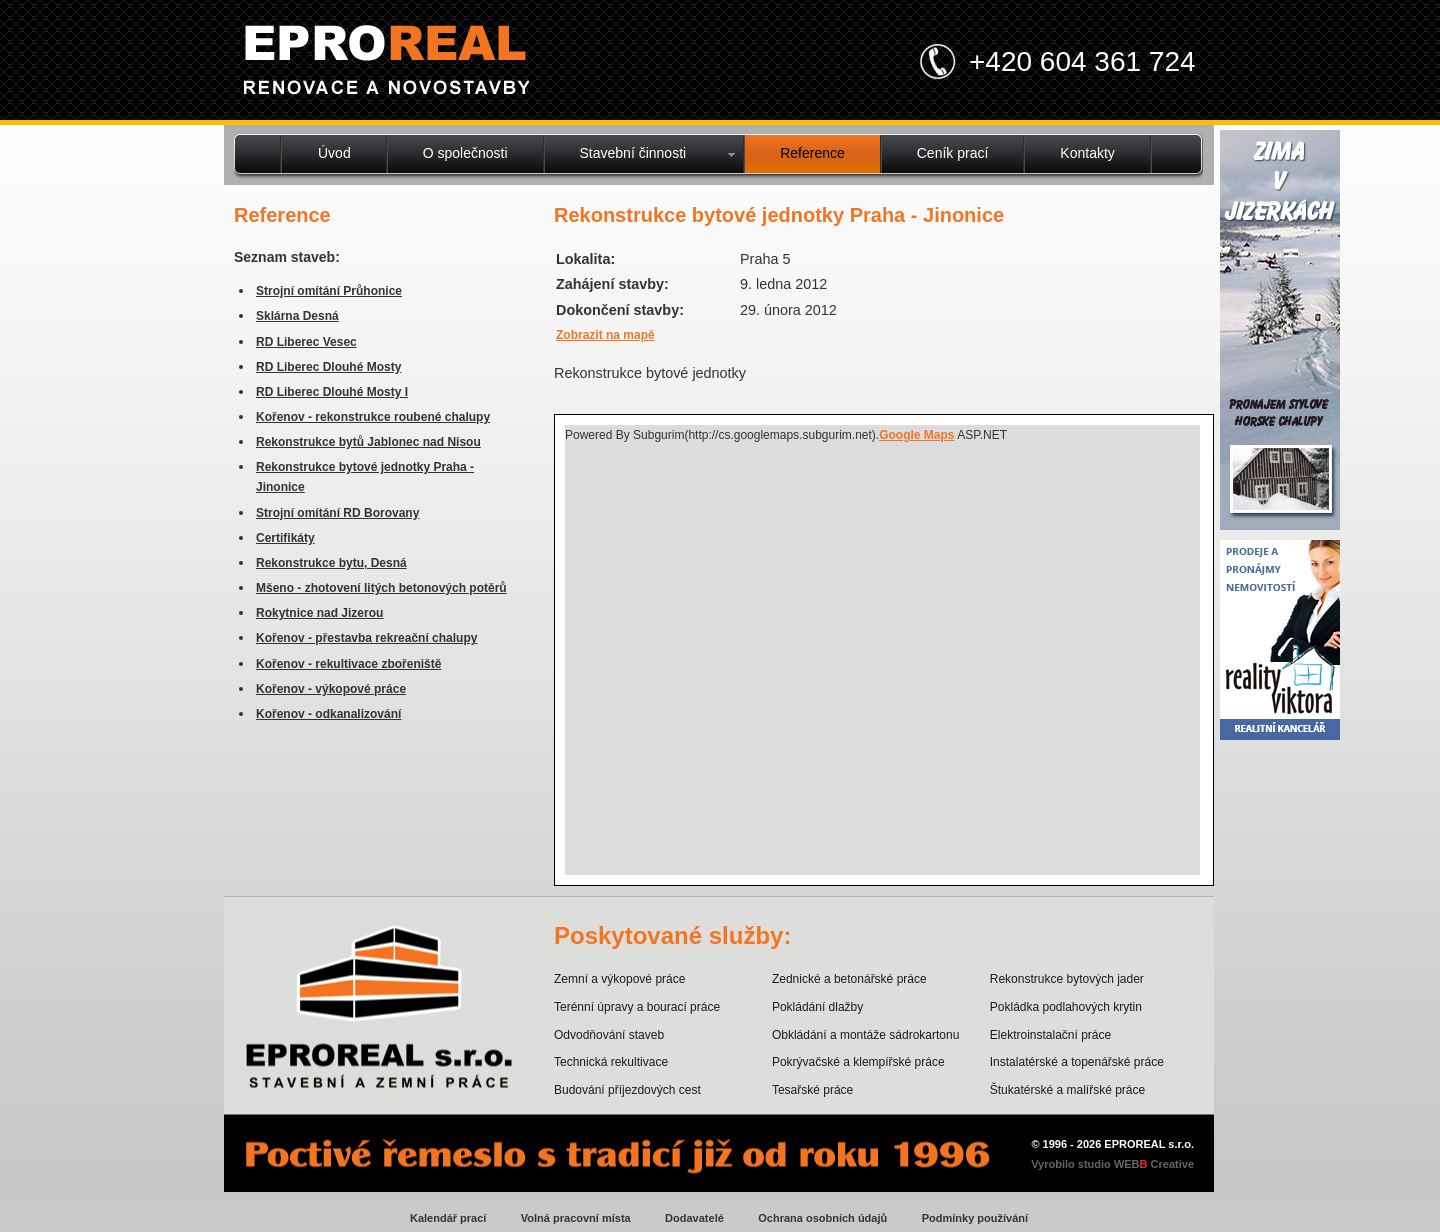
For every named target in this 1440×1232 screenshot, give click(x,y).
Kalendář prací (448, 1218)
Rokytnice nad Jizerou (319, 613)
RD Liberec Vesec (306, 342)
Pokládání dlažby (817, 1007)
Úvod (334, 153)
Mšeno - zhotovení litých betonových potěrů (381, 588)
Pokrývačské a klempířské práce (858, 1062)
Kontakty (1087, 153)
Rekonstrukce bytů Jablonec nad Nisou (368, 442)
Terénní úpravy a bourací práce (637, 1007)
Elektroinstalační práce (1050, 1035)
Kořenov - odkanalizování (328, 714)
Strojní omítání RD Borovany (337, 513)
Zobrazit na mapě (605, 335)
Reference (812, 153)
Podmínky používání (975, 1218)
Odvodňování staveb (609, 1035)
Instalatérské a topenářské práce (1077, 1062)
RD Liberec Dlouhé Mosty (328, 367)
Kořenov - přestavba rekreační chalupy (366, 638)
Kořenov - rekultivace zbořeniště (348, 664)
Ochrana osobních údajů (822, 1218)
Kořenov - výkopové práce (331, 689)
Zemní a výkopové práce (619, 979)
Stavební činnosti (633, 153)
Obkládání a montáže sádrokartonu (865, 1035)
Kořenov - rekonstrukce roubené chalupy (373, 417)
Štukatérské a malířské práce (1067, 1090)
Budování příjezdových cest (627, 1090)
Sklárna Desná (297, 316)
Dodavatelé (694, 1218)
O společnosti (465, 153)
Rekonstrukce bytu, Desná (331, 563)
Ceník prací (953, 153)
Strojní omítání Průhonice (329, 291)
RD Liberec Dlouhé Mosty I (332, 392)
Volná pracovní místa (576, 1218)
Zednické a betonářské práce (849, 979)
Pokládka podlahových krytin (1066, 1007)
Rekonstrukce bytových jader (1067, 979)
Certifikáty (285, 538)
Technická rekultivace (611, 1062)
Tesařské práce (812, 1090)
